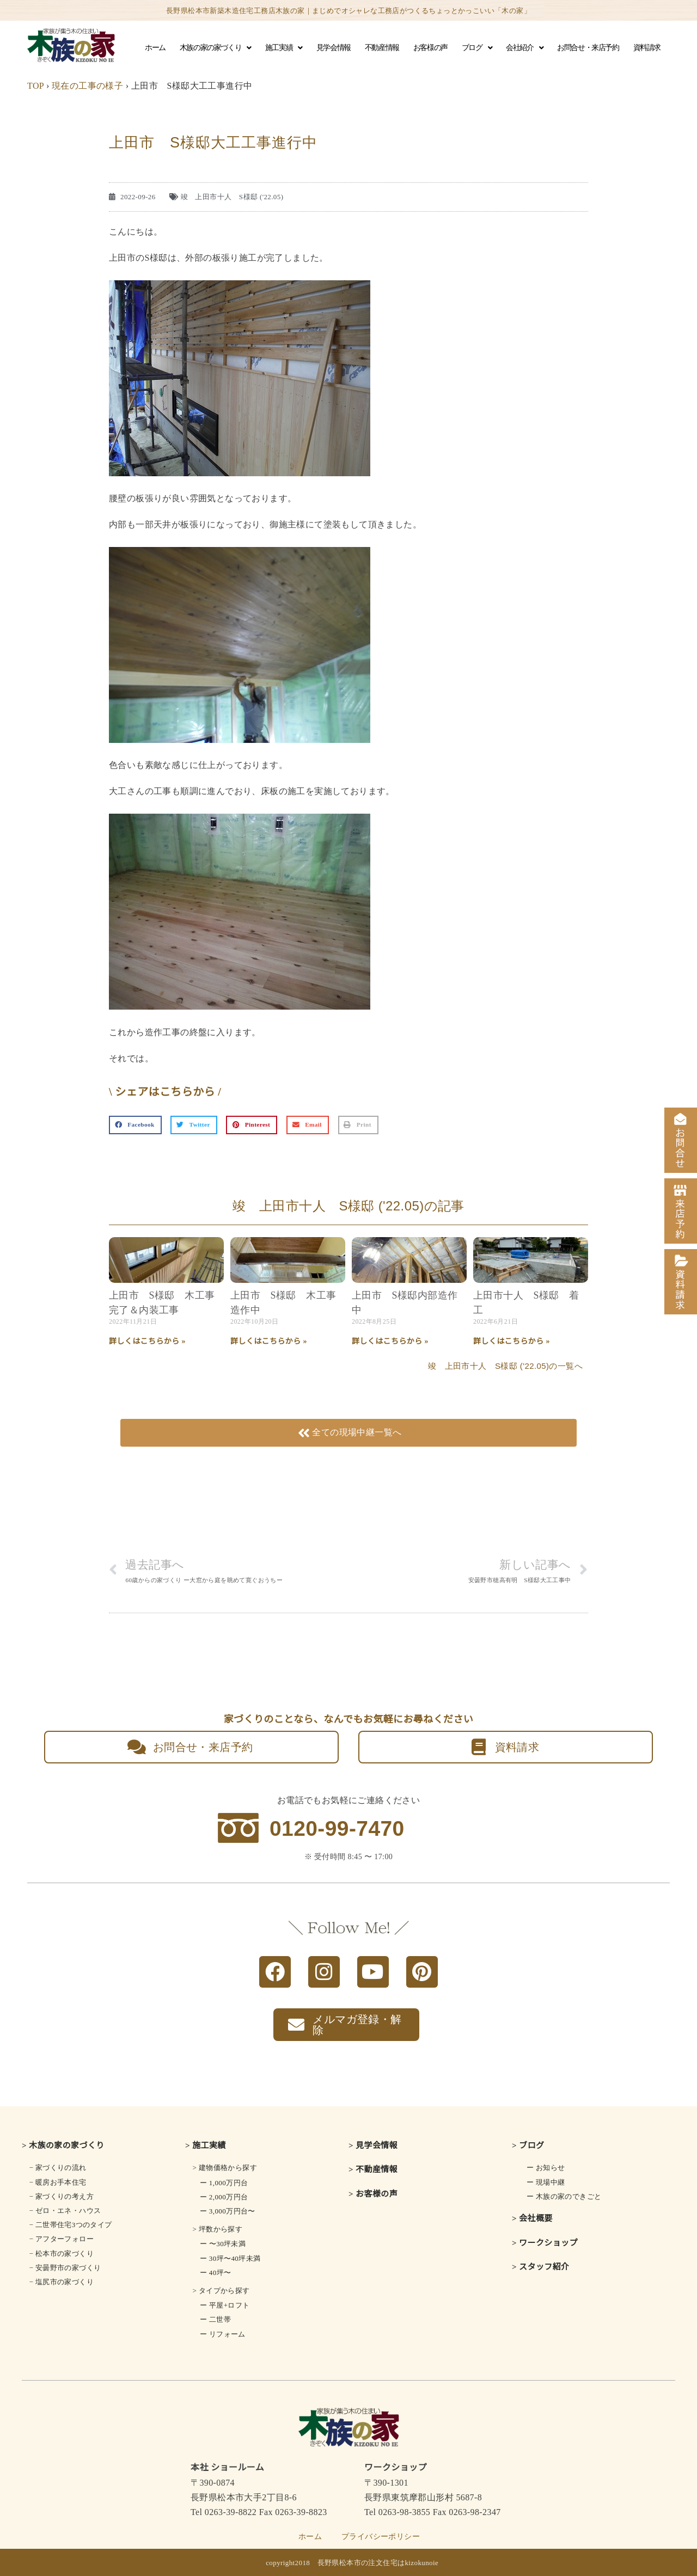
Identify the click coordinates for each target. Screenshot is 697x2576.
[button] (135, 1125)
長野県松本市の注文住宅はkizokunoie (378, 2563)
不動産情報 (382, 48)
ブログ (477, 48)
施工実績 (283, 48)
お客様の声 (430, 48)
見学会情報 (333, 48)
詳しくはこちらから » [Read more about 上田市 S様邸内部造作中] (390, 1341)
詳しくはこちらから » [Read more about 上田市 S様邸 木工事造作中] (268, 1341)
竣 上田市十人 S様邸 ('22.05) (232, 197)
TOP (35, 85)
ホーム (155, 48)
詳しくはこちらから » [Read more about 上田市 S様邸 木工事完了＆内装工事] (147, 1341)
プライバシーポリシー (380, 2536)
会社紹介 (524, 48)
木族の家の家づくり (215, 48)
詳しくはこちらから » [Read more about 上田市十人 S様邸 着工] (511, 1341)
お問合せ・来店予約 (588, 48)
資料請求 (647, 48)
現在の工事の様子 (87, 85)
